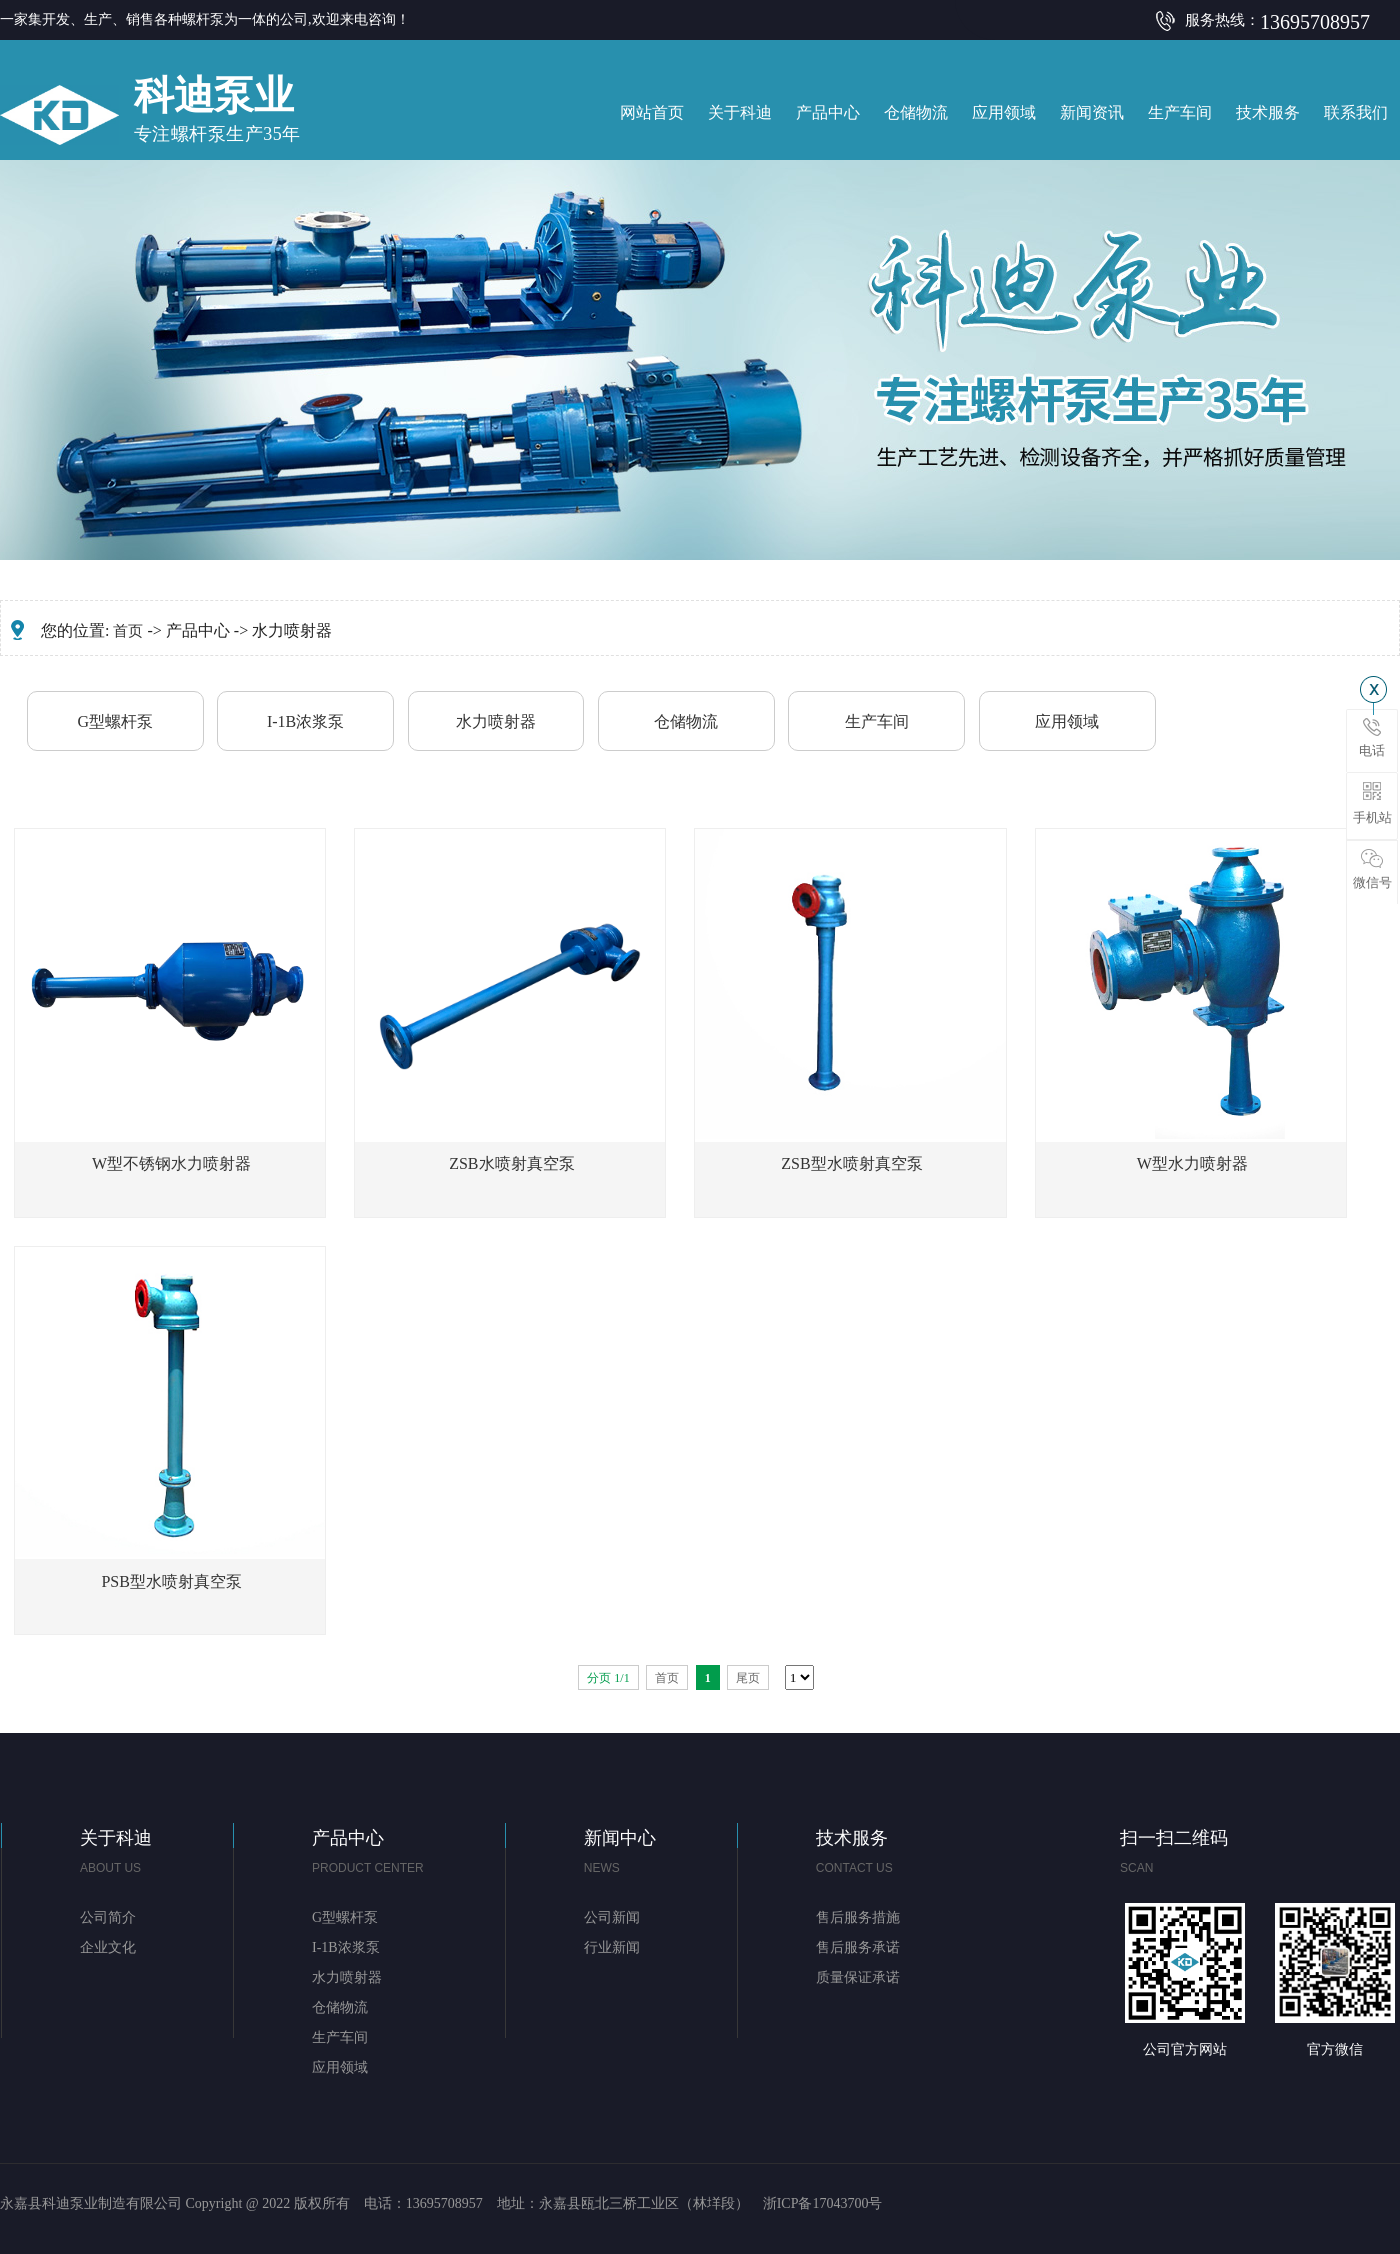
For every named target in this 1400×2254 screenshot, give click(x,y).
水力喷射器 (496, 721)
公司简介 (108, 1917)
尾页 (748, 1678)
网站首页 (652, 112)
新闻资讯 (1092, 112)
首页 (128, 631)
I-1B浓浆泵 (305, 721)
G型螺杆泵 (115, 721)
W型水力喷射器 (1192, 1163)
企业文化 (108, 1947)
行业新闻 (612, 1947)
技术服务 (1268, 112)
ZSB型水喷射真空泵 (851, 1163)
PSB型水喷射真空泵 (171, 1581)
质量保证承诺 (858, 1977)
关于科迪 (740, 112)
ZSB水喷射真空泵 (511, 1163)
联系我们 (1356, 112)
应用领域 (1004, 112)
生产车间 (1180, 112)
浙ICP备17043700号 (823, 2203)
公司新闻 (612, 1917)
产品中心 (828, 112)
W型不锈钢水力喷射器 (171, 1163)
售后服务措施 (858, 1917)
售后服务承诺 (858, 1947)
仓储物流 (916, 112)
